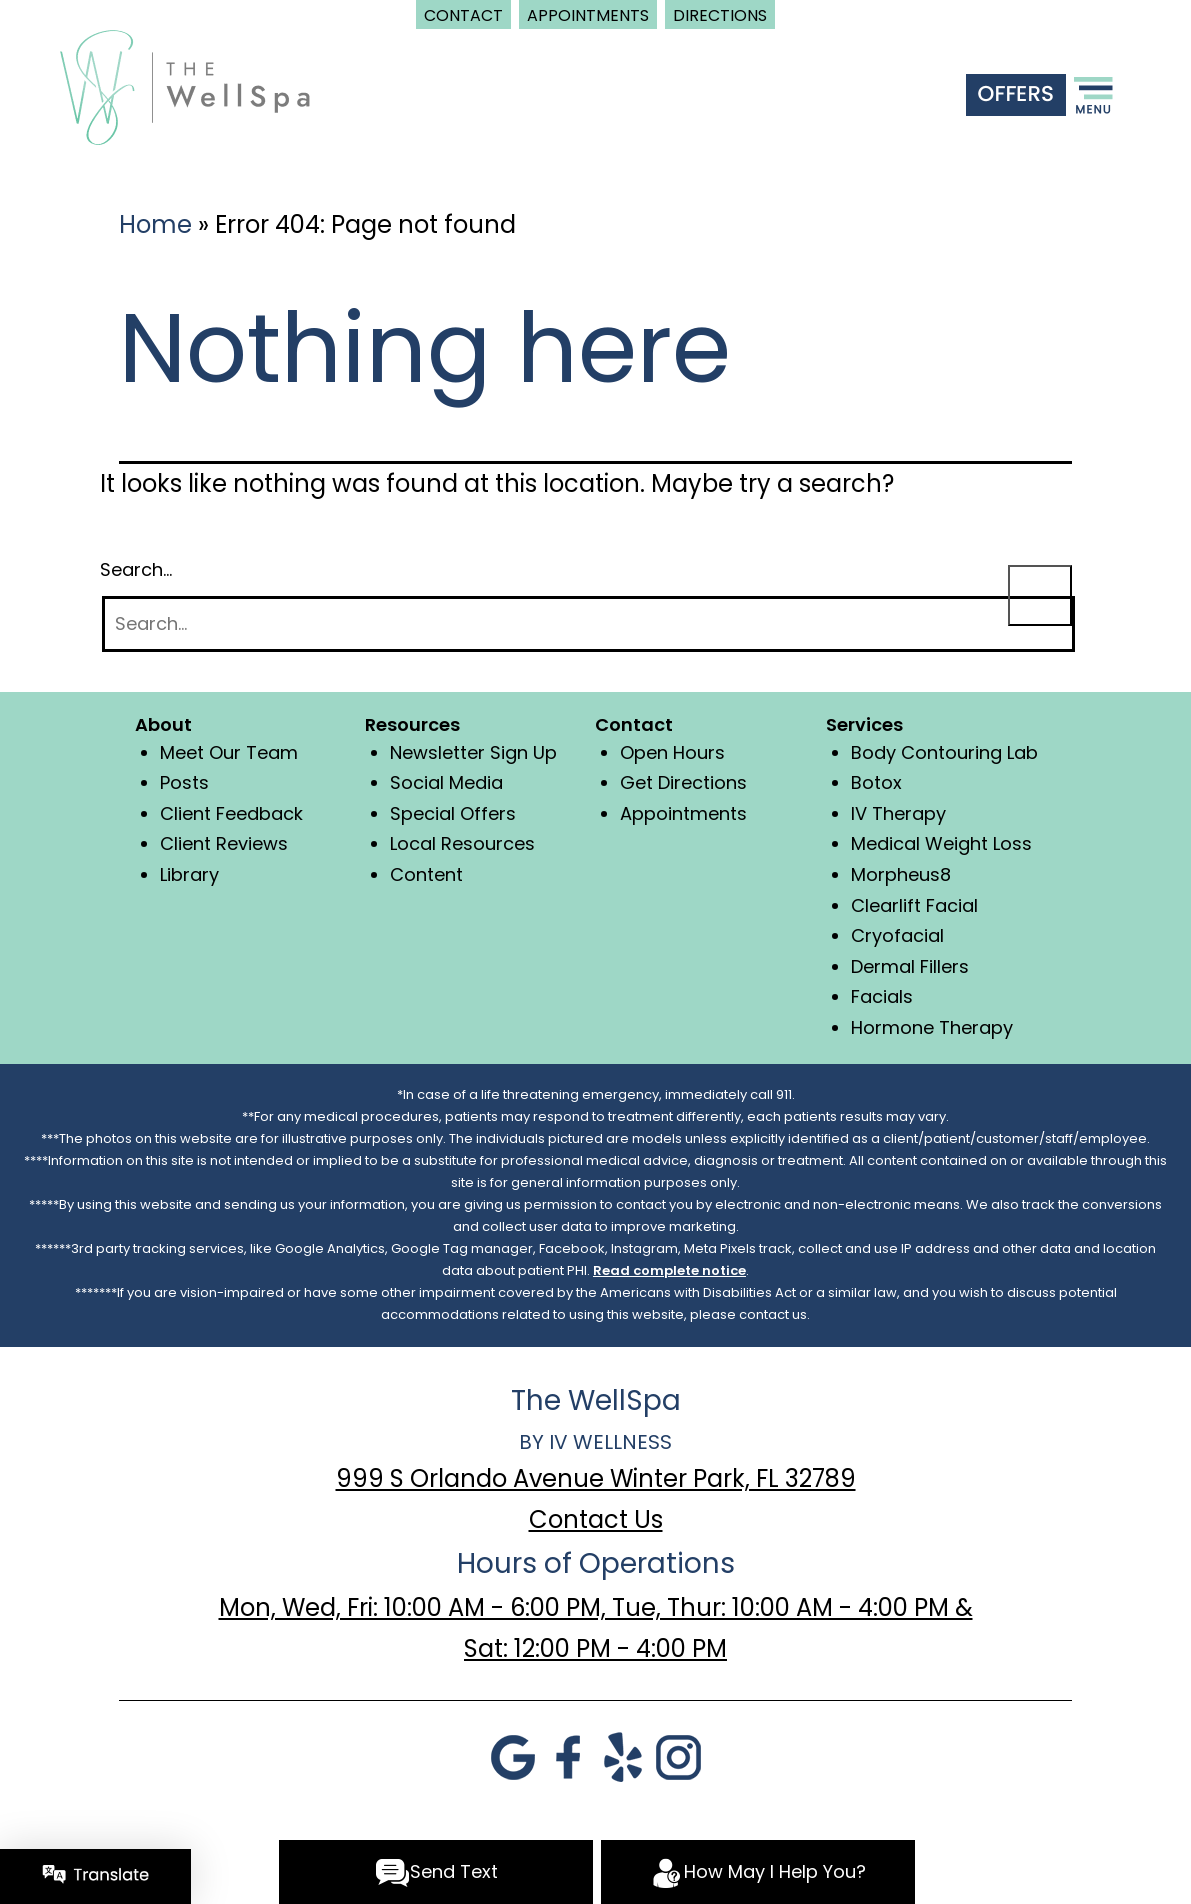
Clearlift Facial (914, 905)
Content (426, 874)
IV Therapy (898, 813)
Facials (882, 996)
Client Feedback (231, 813)
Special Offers (453, 813)
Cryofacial (897, 935)
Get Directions (683, 782)
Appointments (683, 813)
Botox (876, 782)
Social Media (446, 782)
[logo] (185, 85)
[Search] (588, 624)
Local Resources (462, 843)
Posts (184, 782)
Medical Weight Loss (941, 843)
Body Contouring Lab (944, 752)
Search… (136, 569)
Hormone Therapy (932, 1027)
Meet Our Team (229, 752)
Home (155, 224)
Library (189, 874)
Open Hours (672, 752)
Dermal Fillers (910, 966)
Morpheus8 (901, 874)
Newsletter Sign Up (473, 752)
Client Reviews (224, 843)
